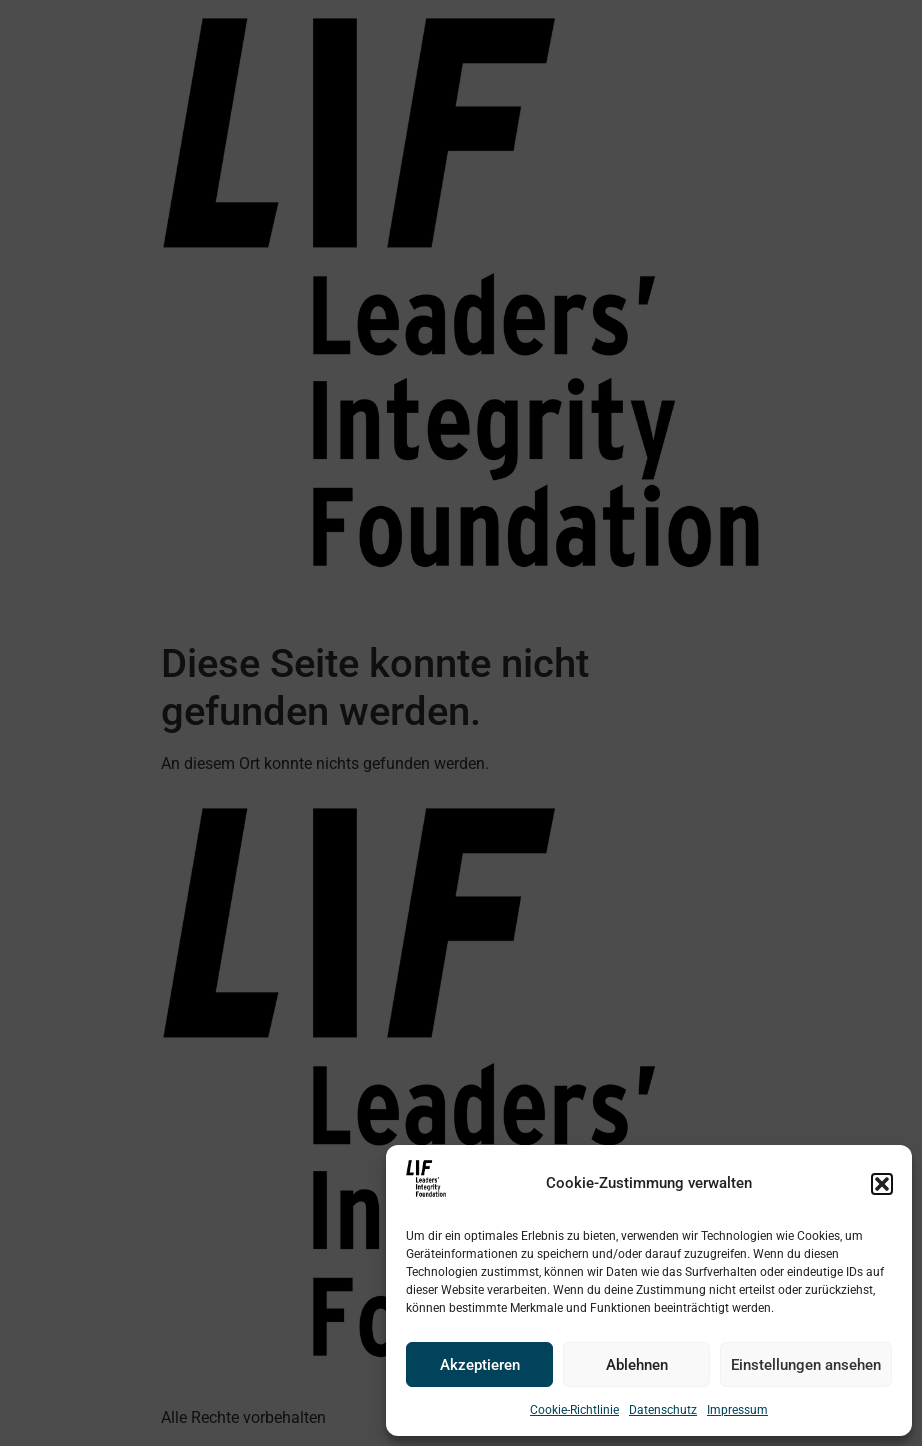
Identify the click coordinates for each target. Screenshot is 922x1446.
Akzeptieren (480, 1365)
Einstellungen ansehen (806, 1365)
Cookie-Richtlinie (574, 1410)
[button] (882, 1184)
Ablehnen (637, 1365)
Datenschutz (663, 1410)
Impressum (737, 1410)
